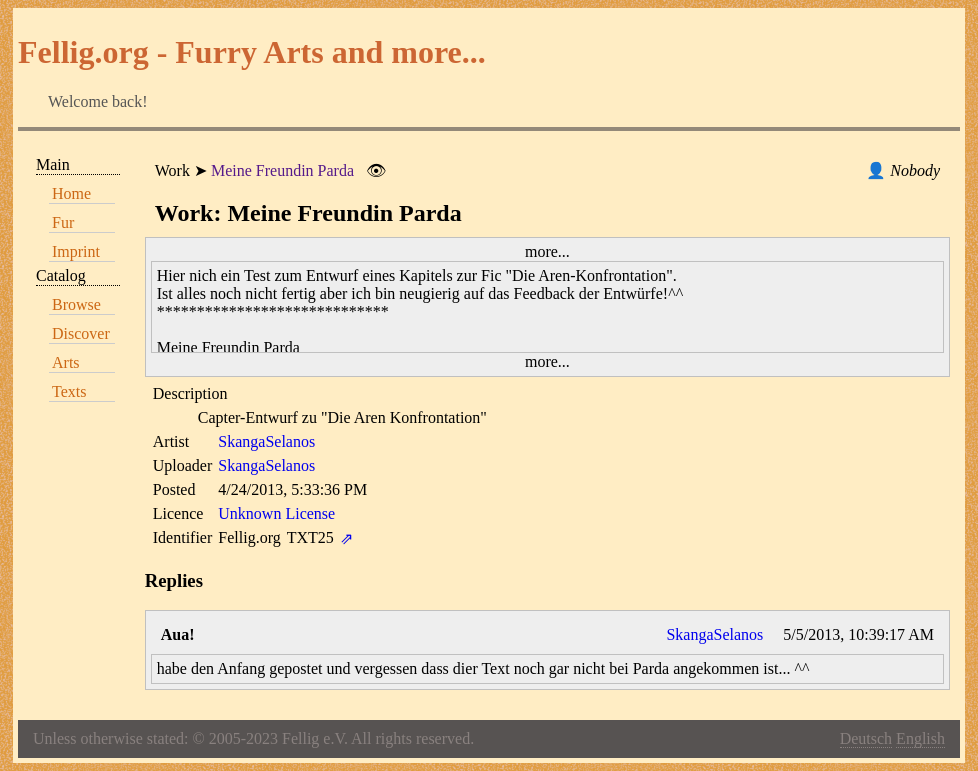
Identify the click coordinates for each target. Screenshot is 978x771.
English (920, 738)
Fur (63, 222)
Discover (81, 333)
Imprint (76, 251)
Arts (66, 362)
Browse (76, 304)
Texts (69, 391)
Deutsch (866, 738)
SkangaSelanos (266, 441)
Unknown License (276, 513)
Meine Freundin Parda (282, 170)
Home (71, 193)
